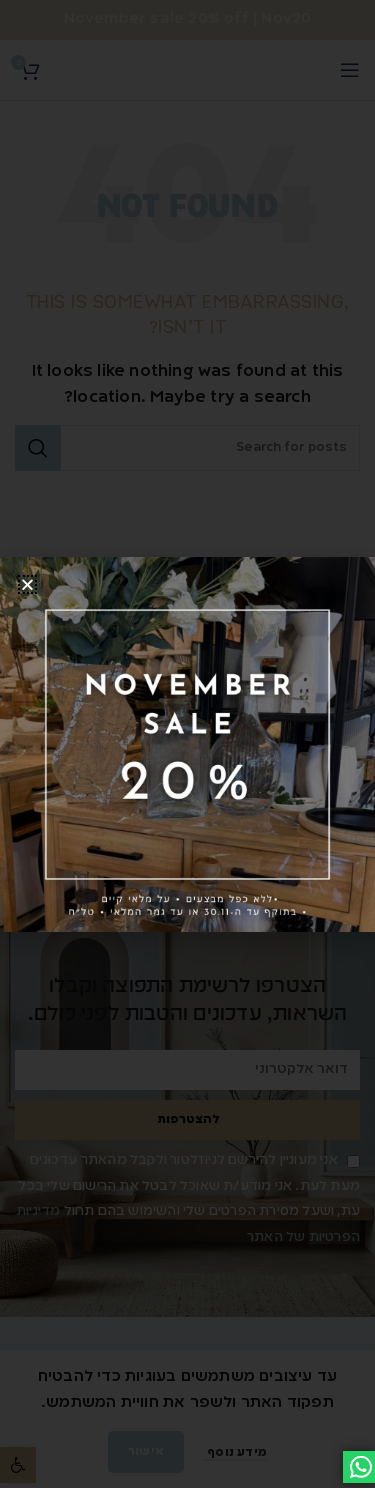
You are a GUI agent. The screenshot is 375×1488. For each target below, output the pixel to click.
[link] (187, 744)
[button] (27, 584)
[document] (187, 744)
